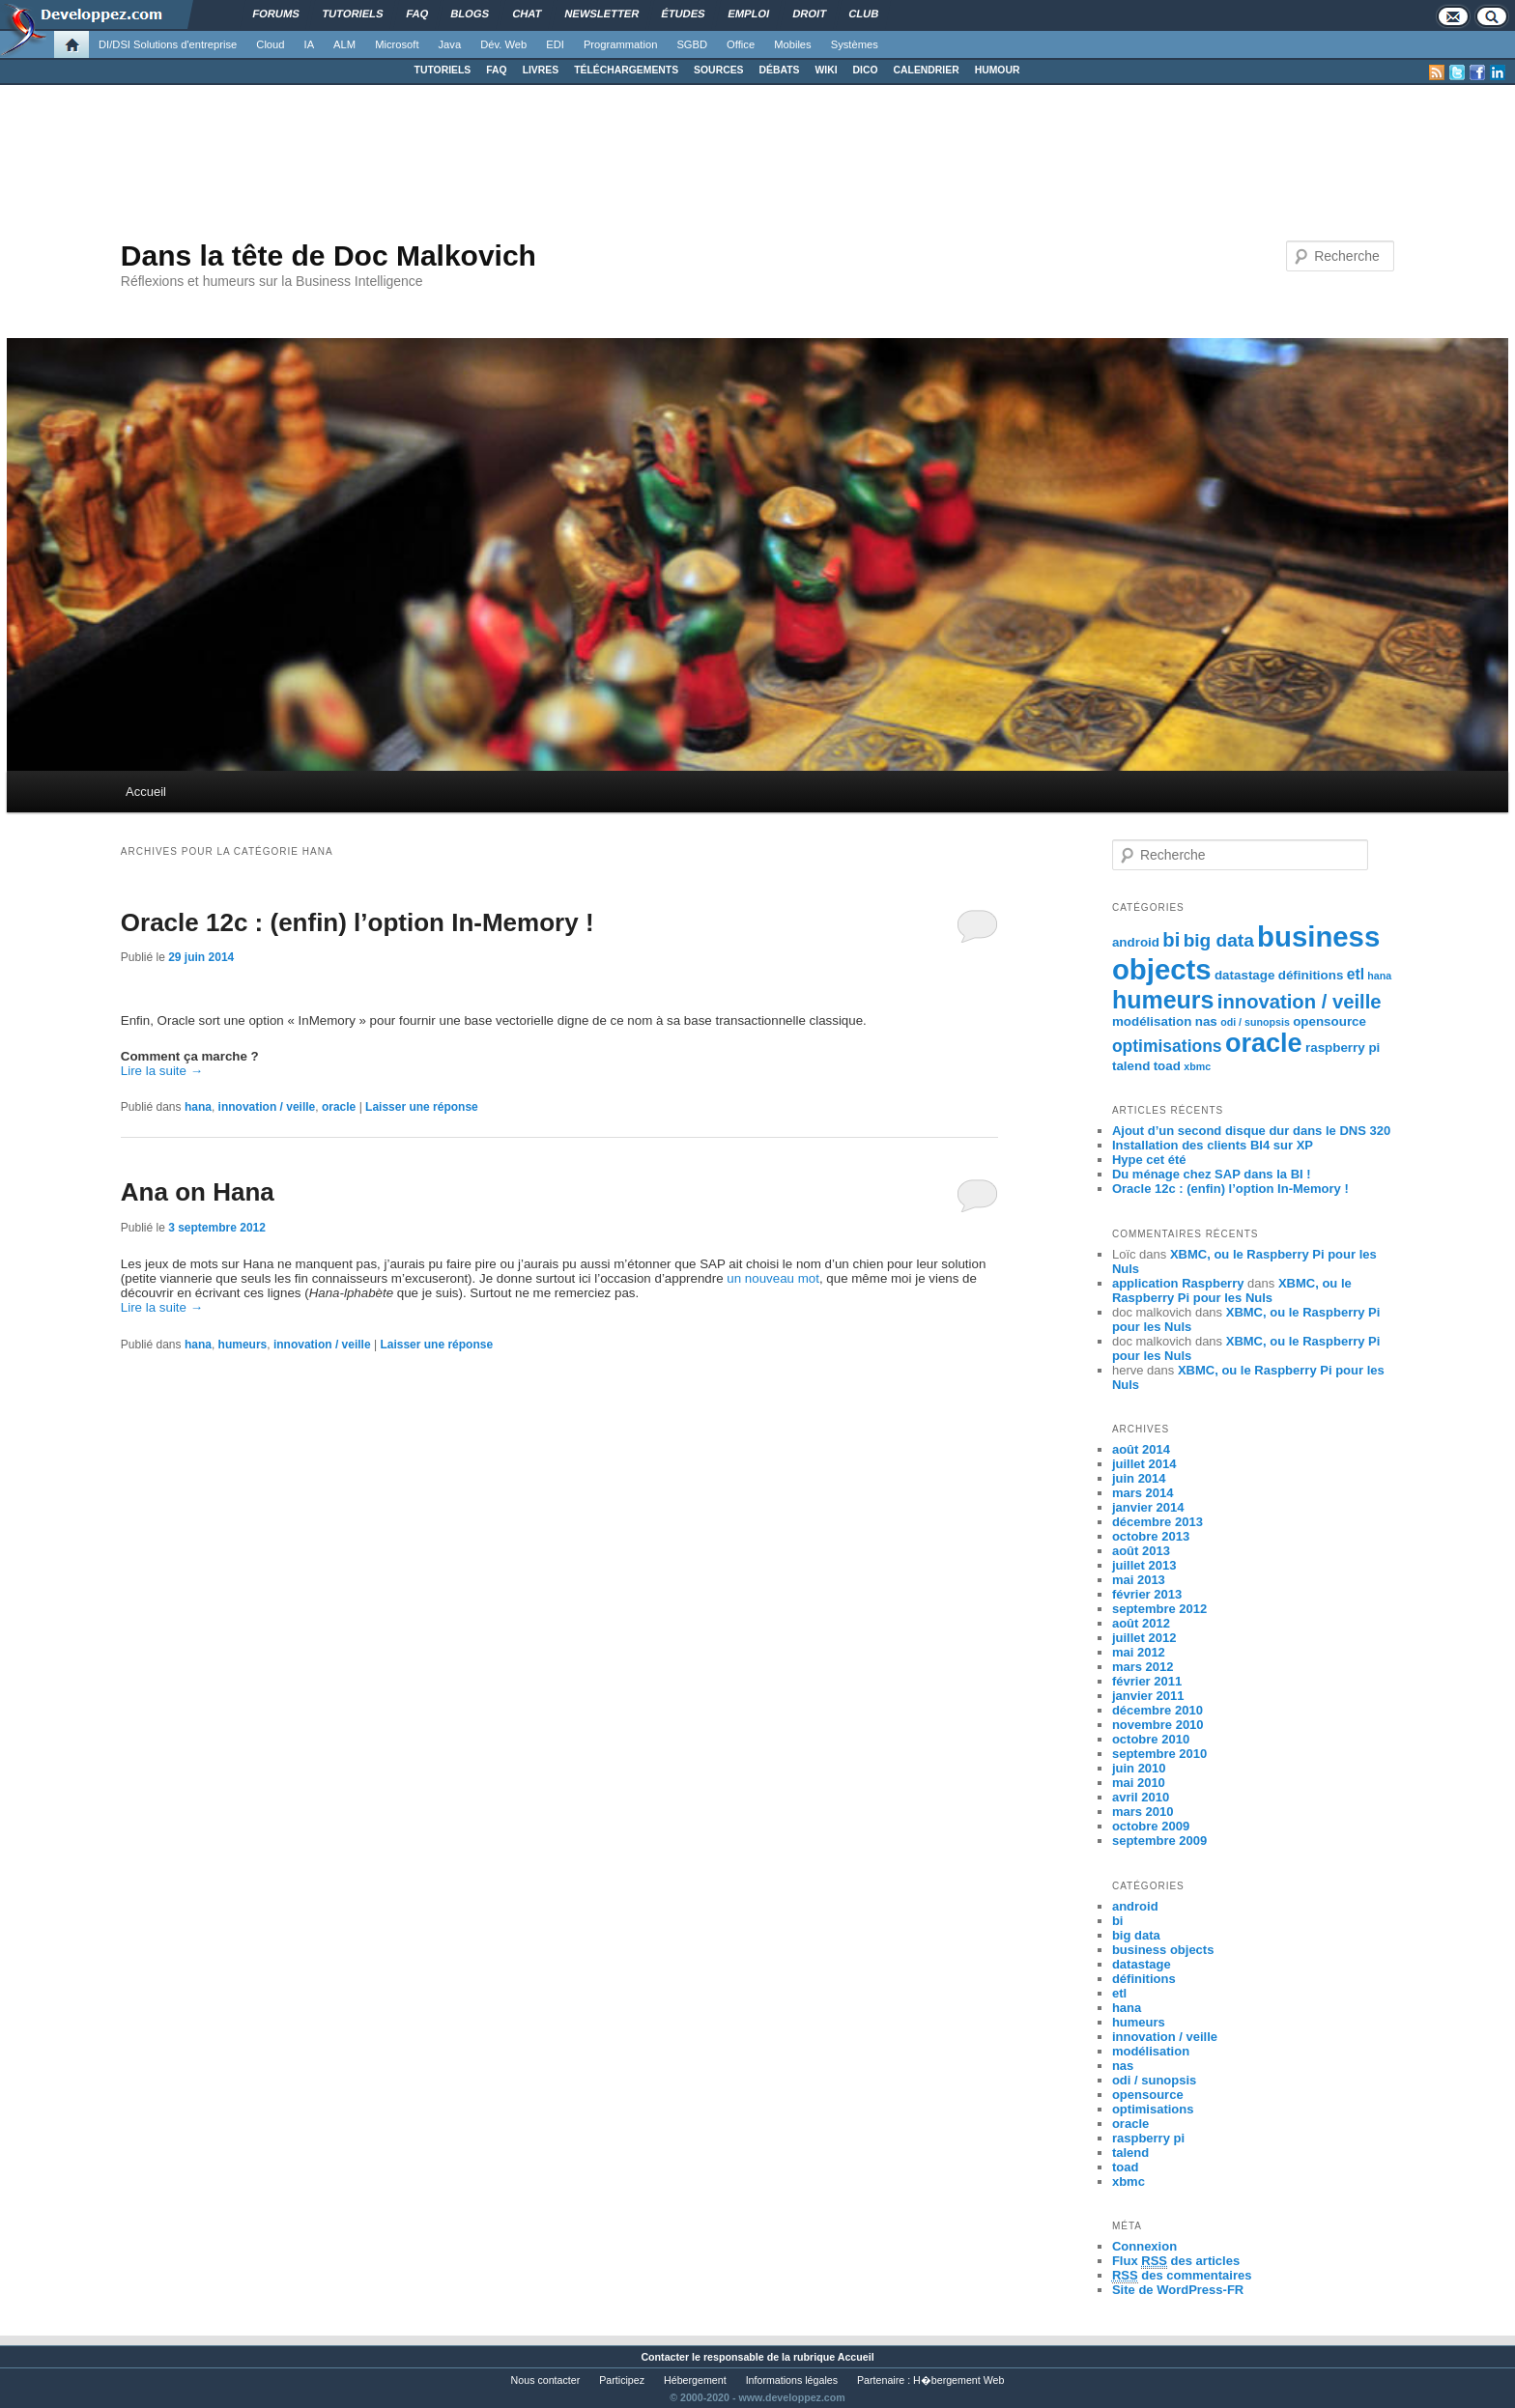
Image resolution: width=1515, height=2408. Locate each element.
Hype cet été (1149, 1159)
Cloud (270, 44)
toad (1167, 1066)
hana (198, 1107)
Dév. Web (503, 44)
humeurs (243, 1344)
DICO (865, 70)
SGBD (691, 44)
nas (1206, 1021)
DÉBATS (779, 70)
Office (741, 44)
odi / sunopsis (1255, 1022)
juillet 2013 (1144, 1565)
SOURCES (718, 70)
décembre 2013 (1157, 1522)
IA (309, 44)
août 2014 (1141, 1449)
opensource (1329, 1021)
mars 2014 (1143, 1493)
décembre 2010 (1157, 1710)
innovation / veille (267, 1107)
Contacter (665, 2357)
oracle (339, 1107)
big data (1219, 940)
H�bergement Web (958, 2380)
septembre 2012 (1159, 1608)
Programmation (620, 44)
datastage (1244, 975)
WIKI (826, 70)
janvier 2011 (1148, 1695)
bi (1171, 939)
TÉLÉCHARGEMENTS (626, 70)
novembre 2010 (1158, 1724)
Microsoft (396, 44)
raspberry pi (1342, 1047)
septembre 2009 (1159, 1840)
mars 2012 (1143, 1666)
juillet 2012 (1144, 1637)
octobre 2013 (1150, 1536)
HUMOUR (997, 70)
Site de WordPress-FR (1177, 2289)
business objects (1163, 1949)
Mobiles (793, 44)
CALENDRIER (926, 70)
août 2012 (1141, 1623)
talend (1131, 1066)
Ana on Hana (197, 1191)
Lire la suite (162, 1070)
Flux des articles (1176, 2261)
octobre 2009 (1150, 1826)
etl (1355, 974)
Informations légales (792, 2380)
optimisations (1167, 1046)
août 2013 (1141, 1551)
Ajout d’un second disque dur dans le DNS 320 (1251, 1130)
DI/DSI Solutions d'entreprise (168, 44)
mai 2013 (1138, 1579)
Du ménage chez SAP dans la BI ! (1211, 1174)
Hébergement (695, 2380)
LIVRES (541, 70)
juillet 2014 (1144, 1464)
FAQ (496, 70)
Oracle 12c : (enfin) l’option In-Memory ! (357, 922)
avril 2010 (1140, 1797)
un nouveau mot (773, 1278)
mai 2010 (1138, 1782)
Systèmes (854, 44)
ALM (344, 44)
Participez (621, 2380)
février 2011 (1147, 1681)
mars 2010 (1143, 1811)
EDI (555, 44)
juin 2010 (1139, 1768)
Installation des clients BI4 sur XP (1212, 1145)
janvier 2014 (1148, 1507)
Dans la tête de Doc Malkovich (328, 255)
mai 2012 (1138, 1652)
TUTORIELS (443, 70)
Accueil (146, 791)
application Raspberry (1178, 1283)
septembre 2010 (1159, 1753)
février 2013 (1147, 1594)
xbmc (1197, 1066)
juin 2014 (1139, 1478)
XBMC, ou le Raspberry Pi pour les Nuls (1232, 1290)
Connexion (1144, 2246)
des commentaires (1182, 2275)
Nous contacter (546, 2380)
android (1135, 942)
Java (450, 44)
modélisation (1152, 1021)
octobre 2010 (1150, 1739)
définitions (1311, 975)
